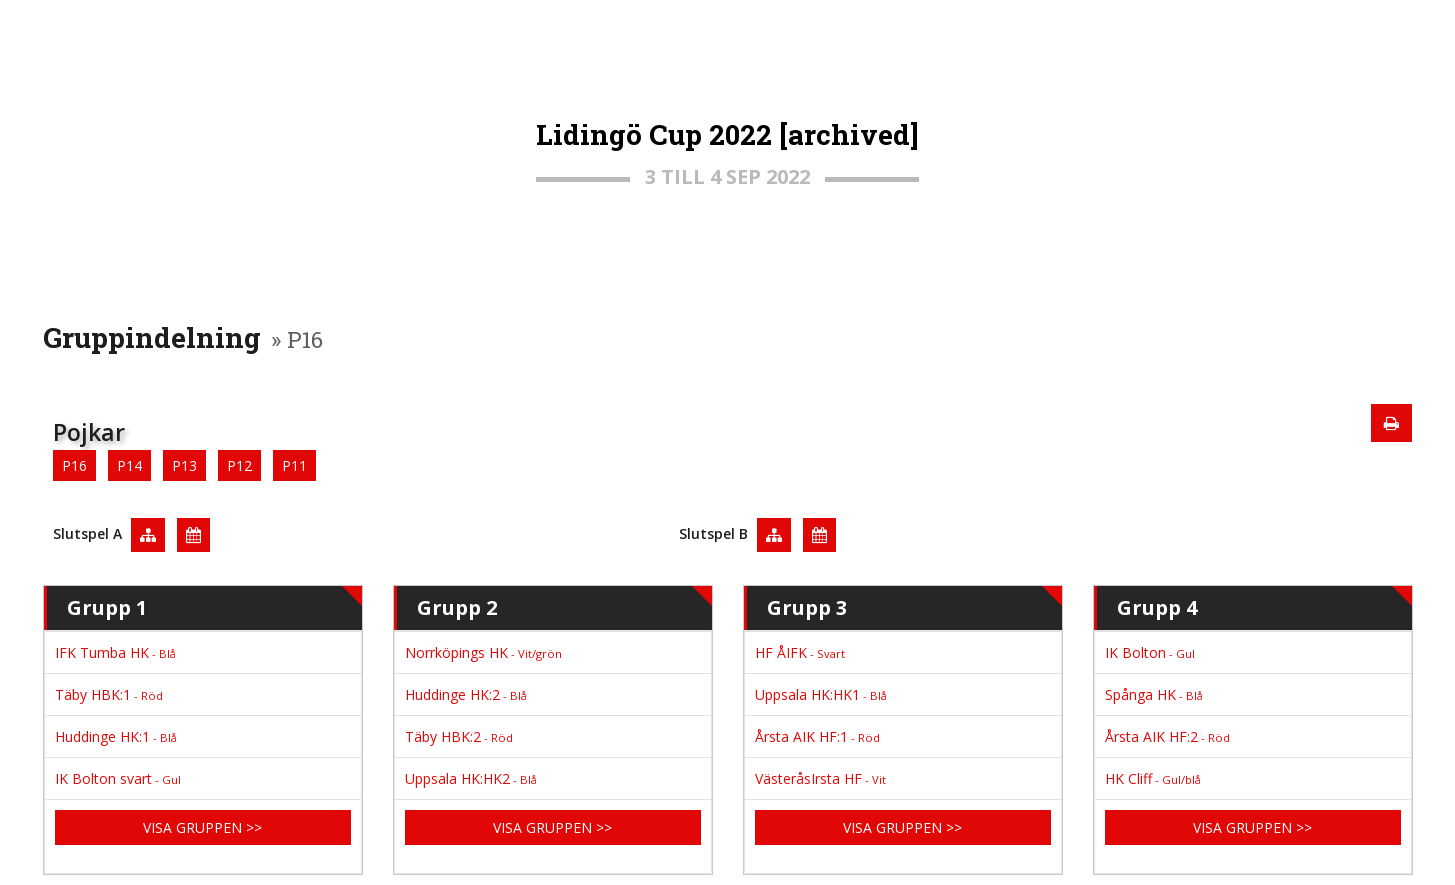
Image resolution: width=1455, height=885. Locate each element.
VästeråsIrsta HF (820, 778)
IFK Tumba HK (115, 652)
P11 (294, 465)
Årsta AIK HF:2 (1167, 736)
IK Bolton (1150, 652)
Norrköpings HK (483, 652)
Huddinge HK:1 (116, 736)
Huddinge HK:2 (466, 694)
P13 (184, 465)
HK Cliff (1153, 778)
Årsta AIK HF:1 (817, 736)
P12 (239, 465)
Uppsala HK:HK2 (471, 778)
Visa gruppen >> (202, 827)
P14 (129, 465)
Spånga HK (1154, 694)
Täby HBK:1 (109, 694)
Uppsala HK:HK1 (821, 694)
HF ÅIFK (800, 652)
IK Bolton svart (118, 778)
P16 (74, 465)
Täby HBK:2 (459, 736)
